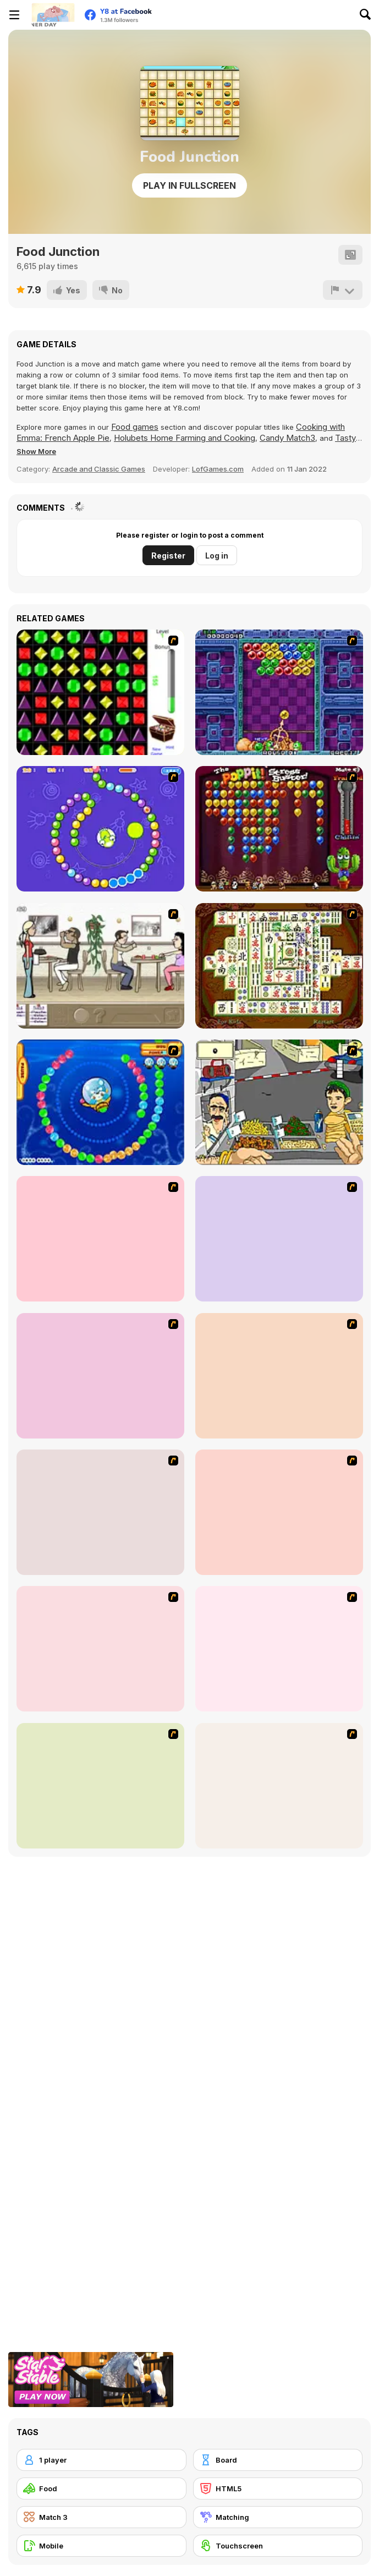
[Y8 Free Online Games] (53, 15)
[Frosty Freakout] (279, 1512)
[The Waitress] (100, 966)
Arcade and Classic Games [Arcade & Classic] (98, 468)
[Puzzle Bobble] (279, 692)
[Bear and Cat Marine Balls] (100, 1102)
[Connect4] (100, 1376)
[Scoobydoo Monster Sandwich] (279, 1376)
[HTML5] (278, 2488)
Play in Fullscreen (189, 185)
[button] (36, 451)
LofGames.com (218, 468)
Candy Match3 (287, 438)
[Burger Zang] (100, 1785)
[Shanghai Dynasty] (279, 966)
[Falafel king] (279, 1102)
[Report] (342, 290)
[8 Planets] (100, 829)
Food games (134, 427)
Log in (216, 555)
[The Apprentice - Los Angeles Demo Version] (100, 1648)
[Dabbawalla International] (100, 1512)
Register (168, 555)
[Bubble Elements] (100, 1238)
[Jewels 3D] (100, 692)
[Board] (278, 2460)
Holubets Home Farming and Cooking (184, 438)
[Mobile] (101, 2546)
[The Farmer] (279, 1785)
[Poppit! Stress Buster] (279, 829)
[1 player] (101, 2460)
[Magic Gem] (279, 1238)
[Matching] (278, 2517)
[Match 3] (101, 2517)
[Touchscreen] (278, 2546)
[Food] (101, 2488)
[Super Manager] (279, 1648)
